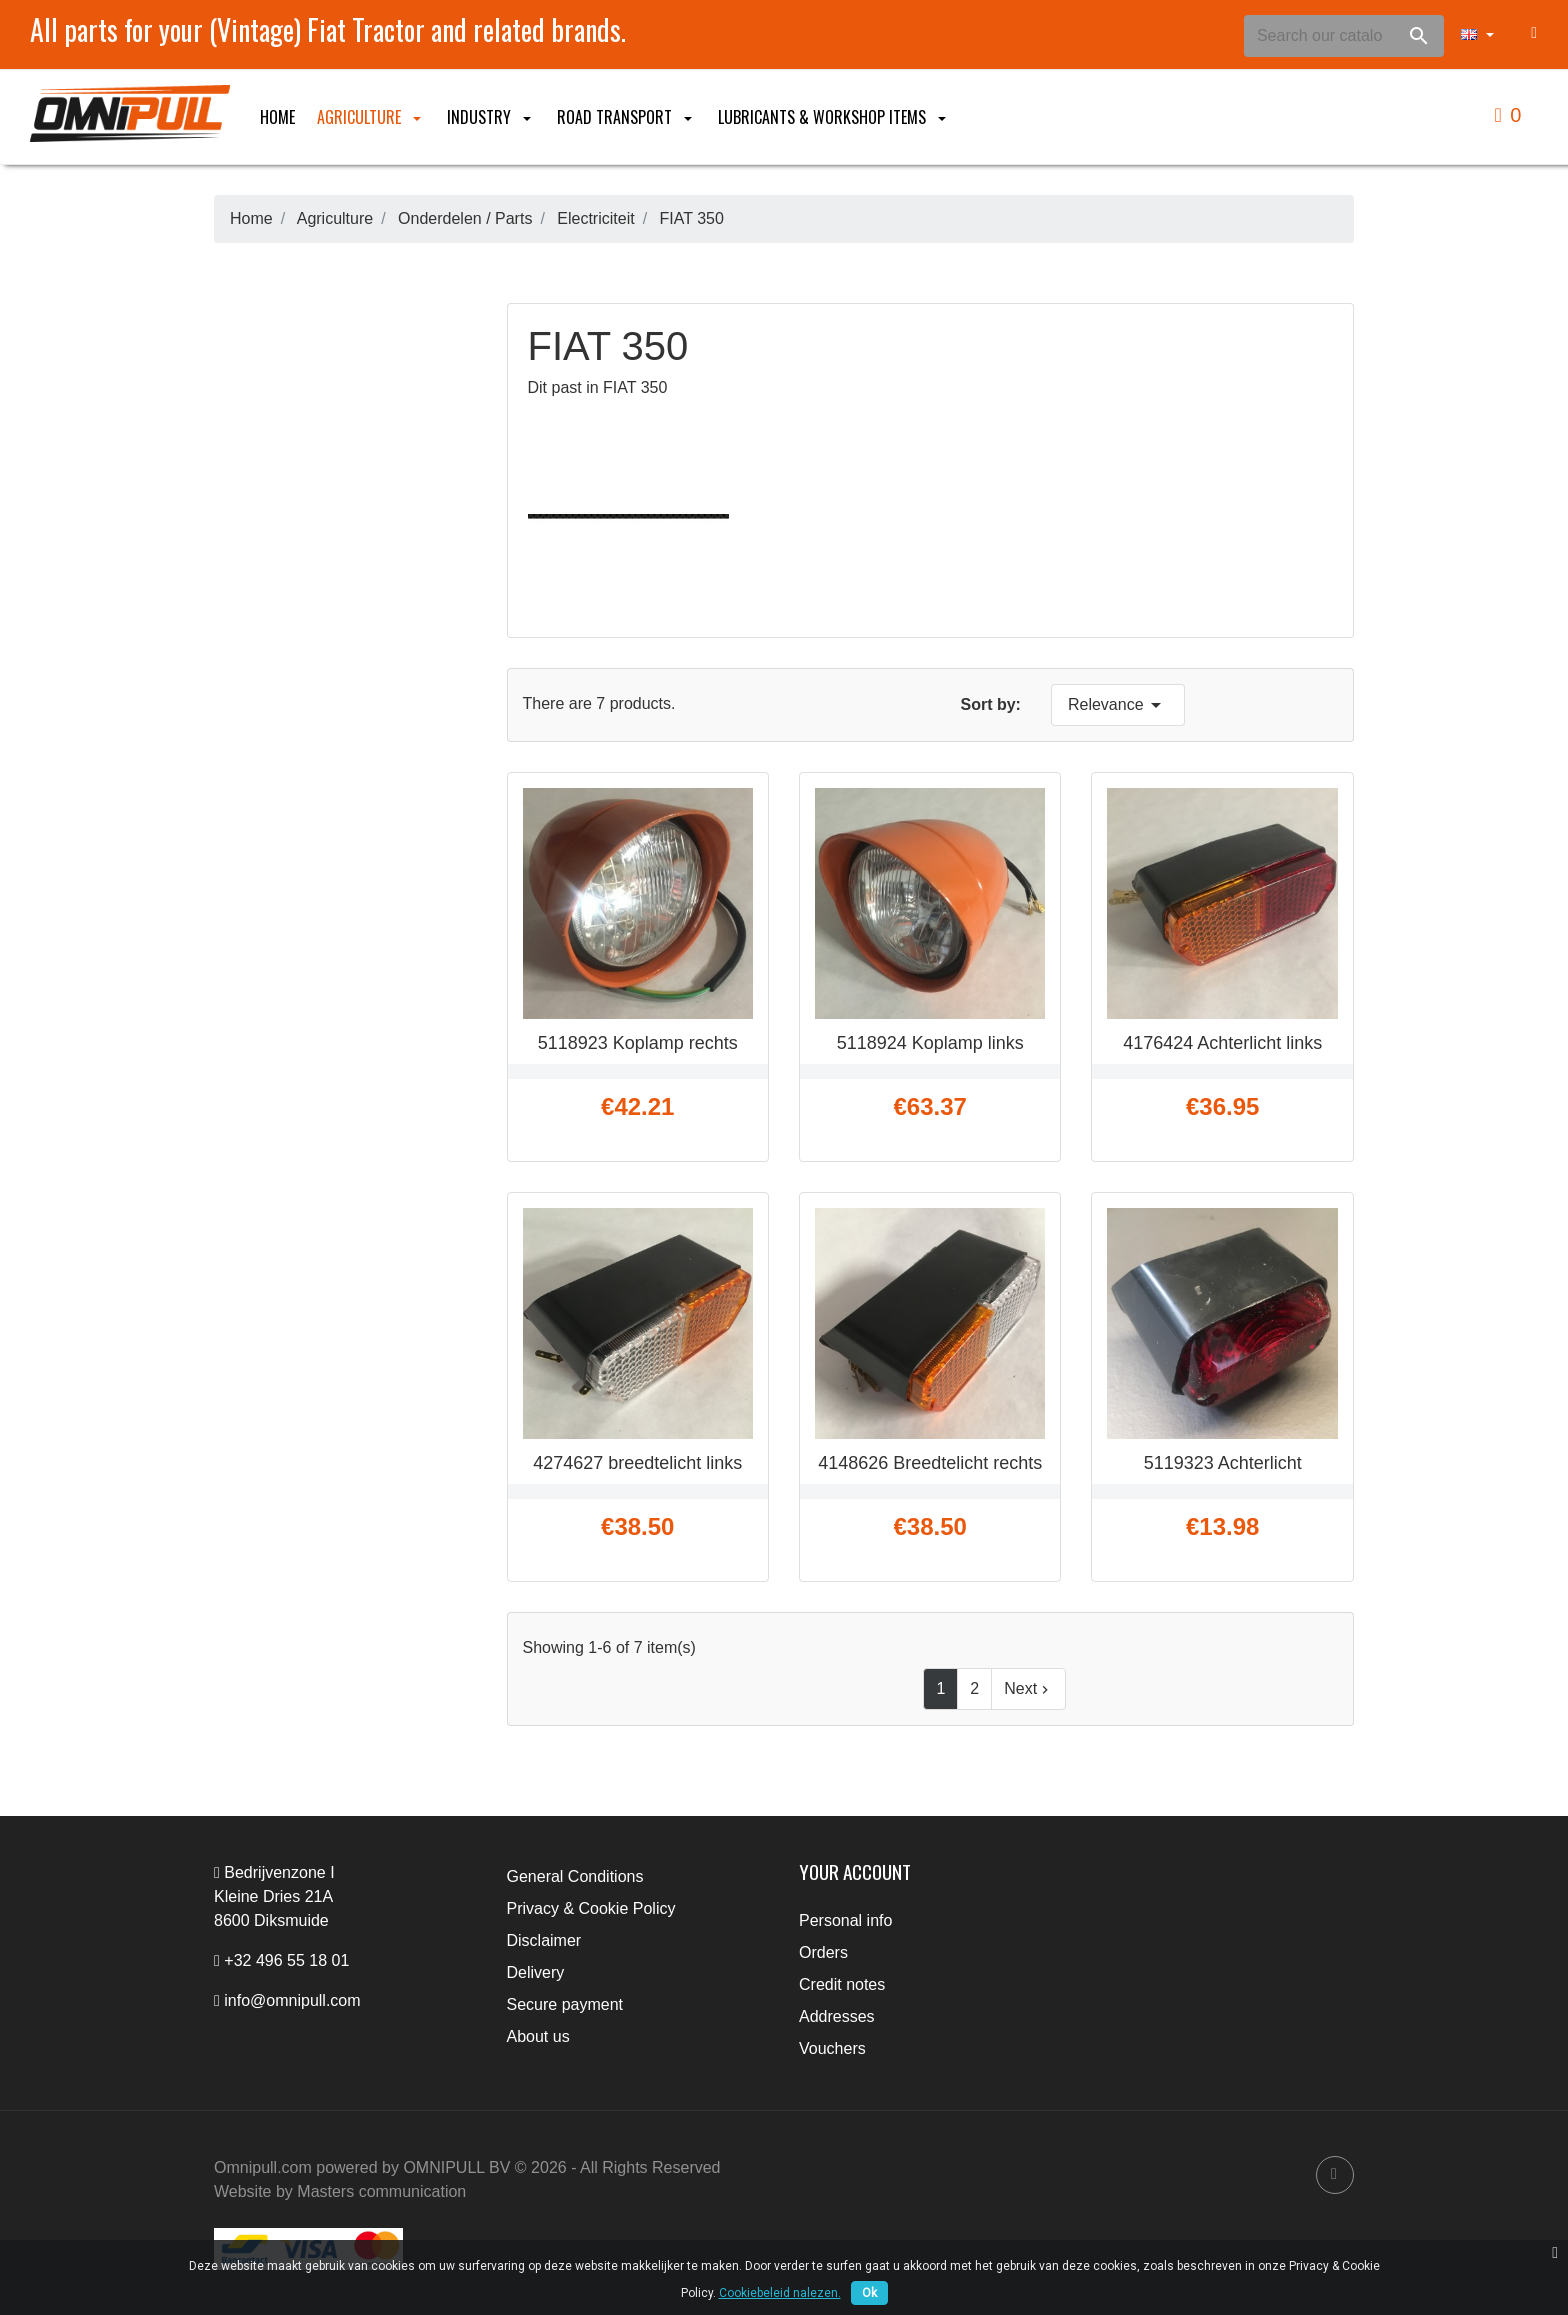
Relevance (1118, 705)
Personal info (845, 1920)
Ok (869, 2293)
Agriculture (371, 117)
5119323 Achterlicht (1223, 1463)
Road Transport (626, 117)
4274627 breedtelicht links (637, 1463)
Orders (823, 1952)
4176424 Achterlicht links (1222, 1043)
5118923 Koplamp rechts (638, 1043)
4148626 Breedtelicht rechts (930, 1463)
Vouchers (832, 2048)
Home (277, 117)
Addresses (837, 2016)
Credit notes (842, 1984)
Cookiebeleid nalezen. (780, 2293)
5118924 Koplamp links (930, 1043)
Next (1028, 1689)
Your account (855, 1871)
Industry (491, 117)
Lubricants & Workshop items (834, 117)
